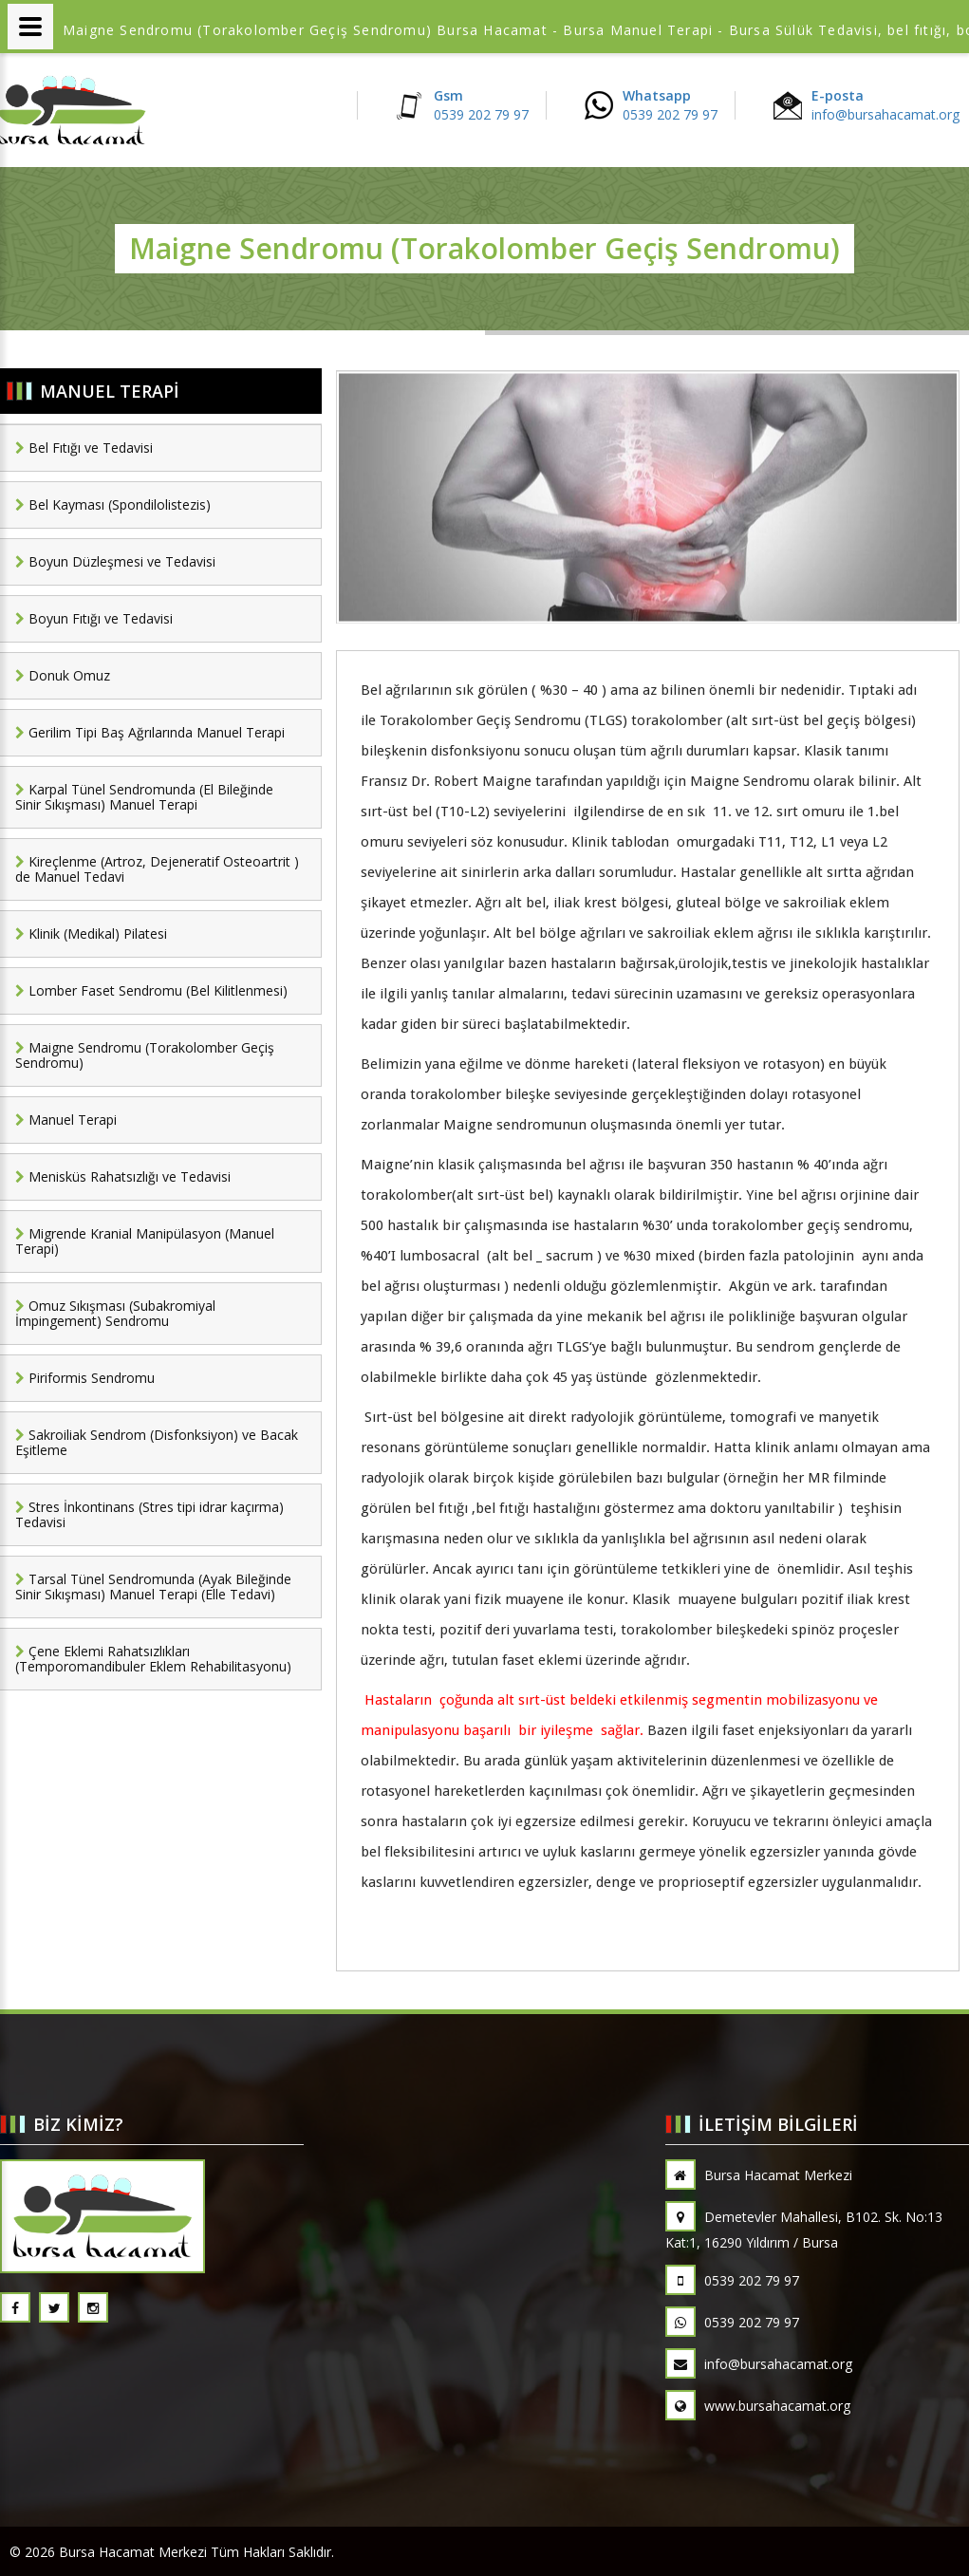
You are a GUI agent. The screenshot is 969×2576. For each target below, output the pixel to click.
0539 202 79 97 (732, 2280)
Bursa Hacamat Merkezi (758, 2175)
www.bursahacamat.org (757, 2406)
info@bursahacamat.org (758, 2364)
